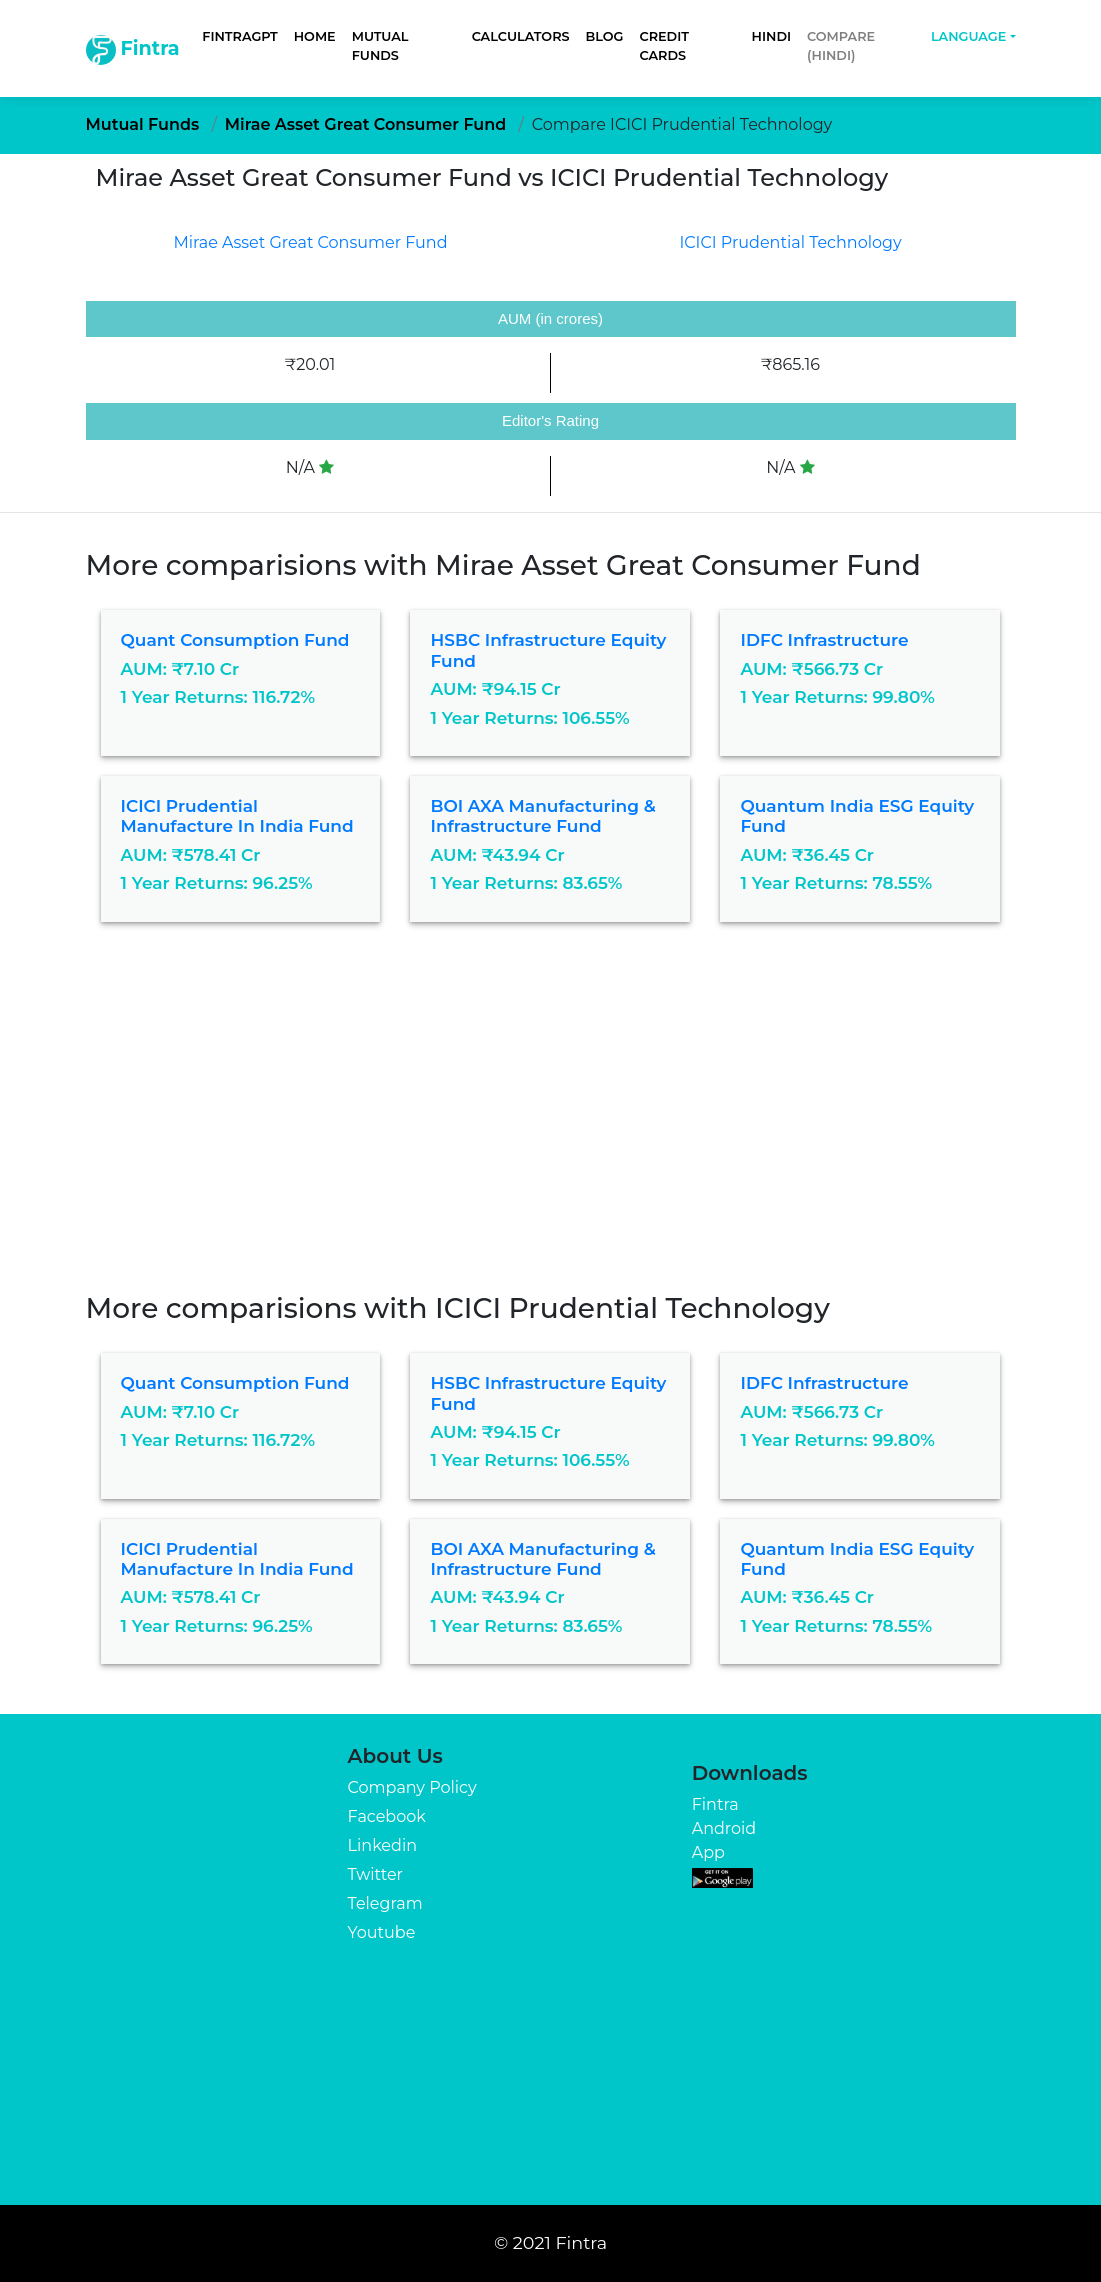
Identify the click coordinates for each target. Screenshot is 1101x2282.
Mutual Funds (380, 46)
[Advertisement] (550, 1122)
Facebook (387, 1816)
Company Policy (412, 1787)
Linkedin (382, 1845)
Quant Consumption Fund (235, 640)
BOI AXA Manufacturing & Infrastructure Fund (542, 816)
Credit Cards (663, 46)
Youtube (382, 1932)
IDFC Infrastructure (824, 640)
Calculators (521, 36)
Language (968, 36)
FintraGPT (239, 36)
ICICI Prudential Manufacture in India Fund (237, 816)
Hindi (771, 36)
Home (315, 36)
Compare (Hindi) (841, 46)
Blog (605, 36)
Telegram (385, 1903)
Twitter (375, 1874)
